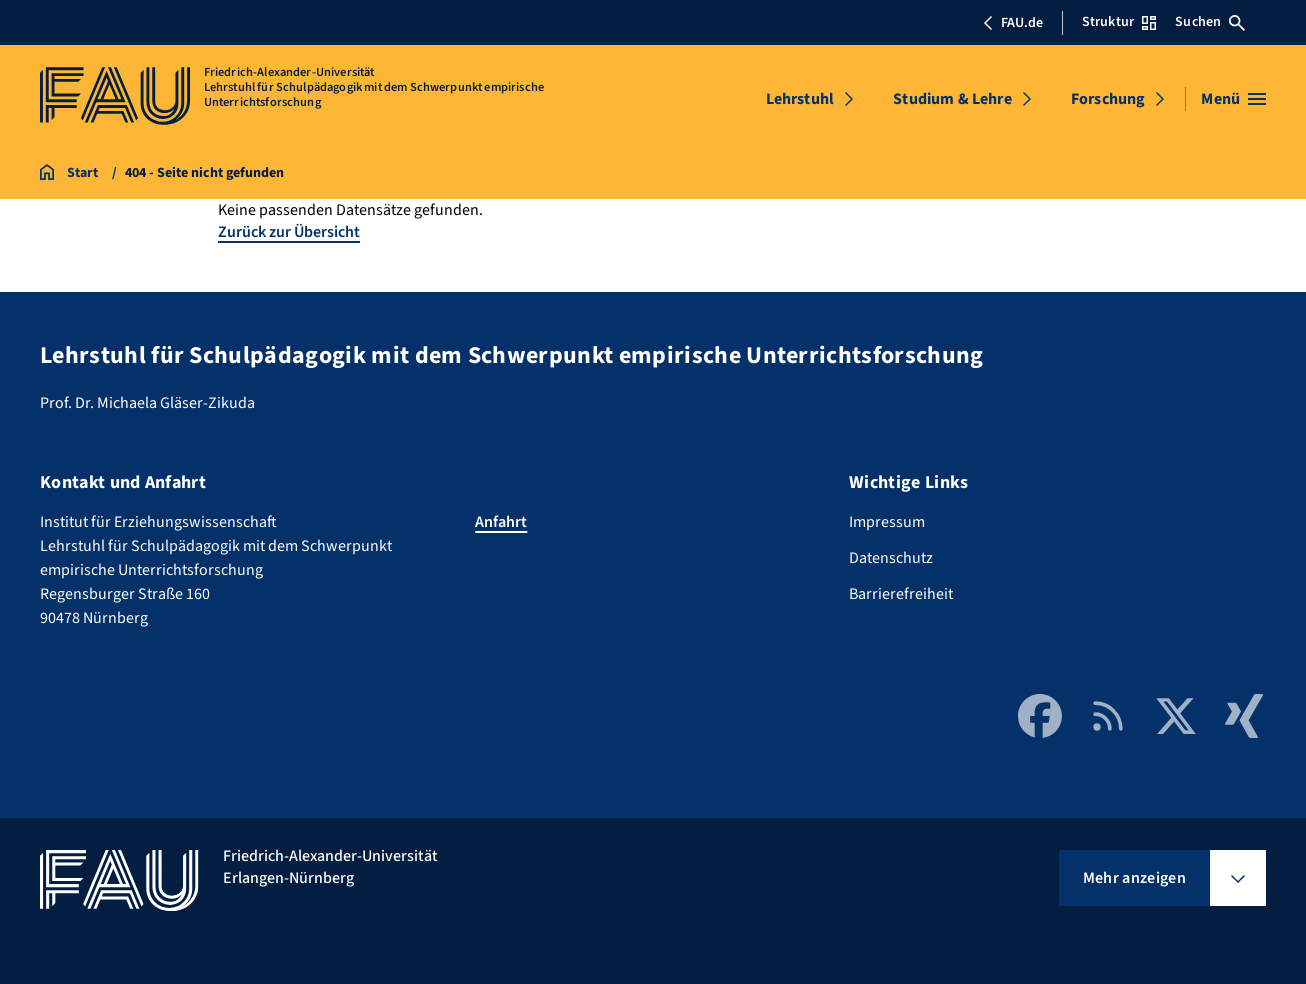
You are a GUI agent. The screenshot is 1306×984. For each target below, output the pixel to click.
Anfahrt (501, 522)
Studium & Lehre (952, 99)
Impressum (887, 522)
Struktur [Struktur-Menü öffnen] (1119, 22)
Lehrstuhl (800, 99)
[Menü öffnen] (1233, 99)
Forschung (1108, 99)
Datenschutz (891, 558)
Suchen (1210, 22)
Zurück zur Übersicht (289, 232)
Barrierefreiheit (901, 594)
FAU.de (1013, 23)
